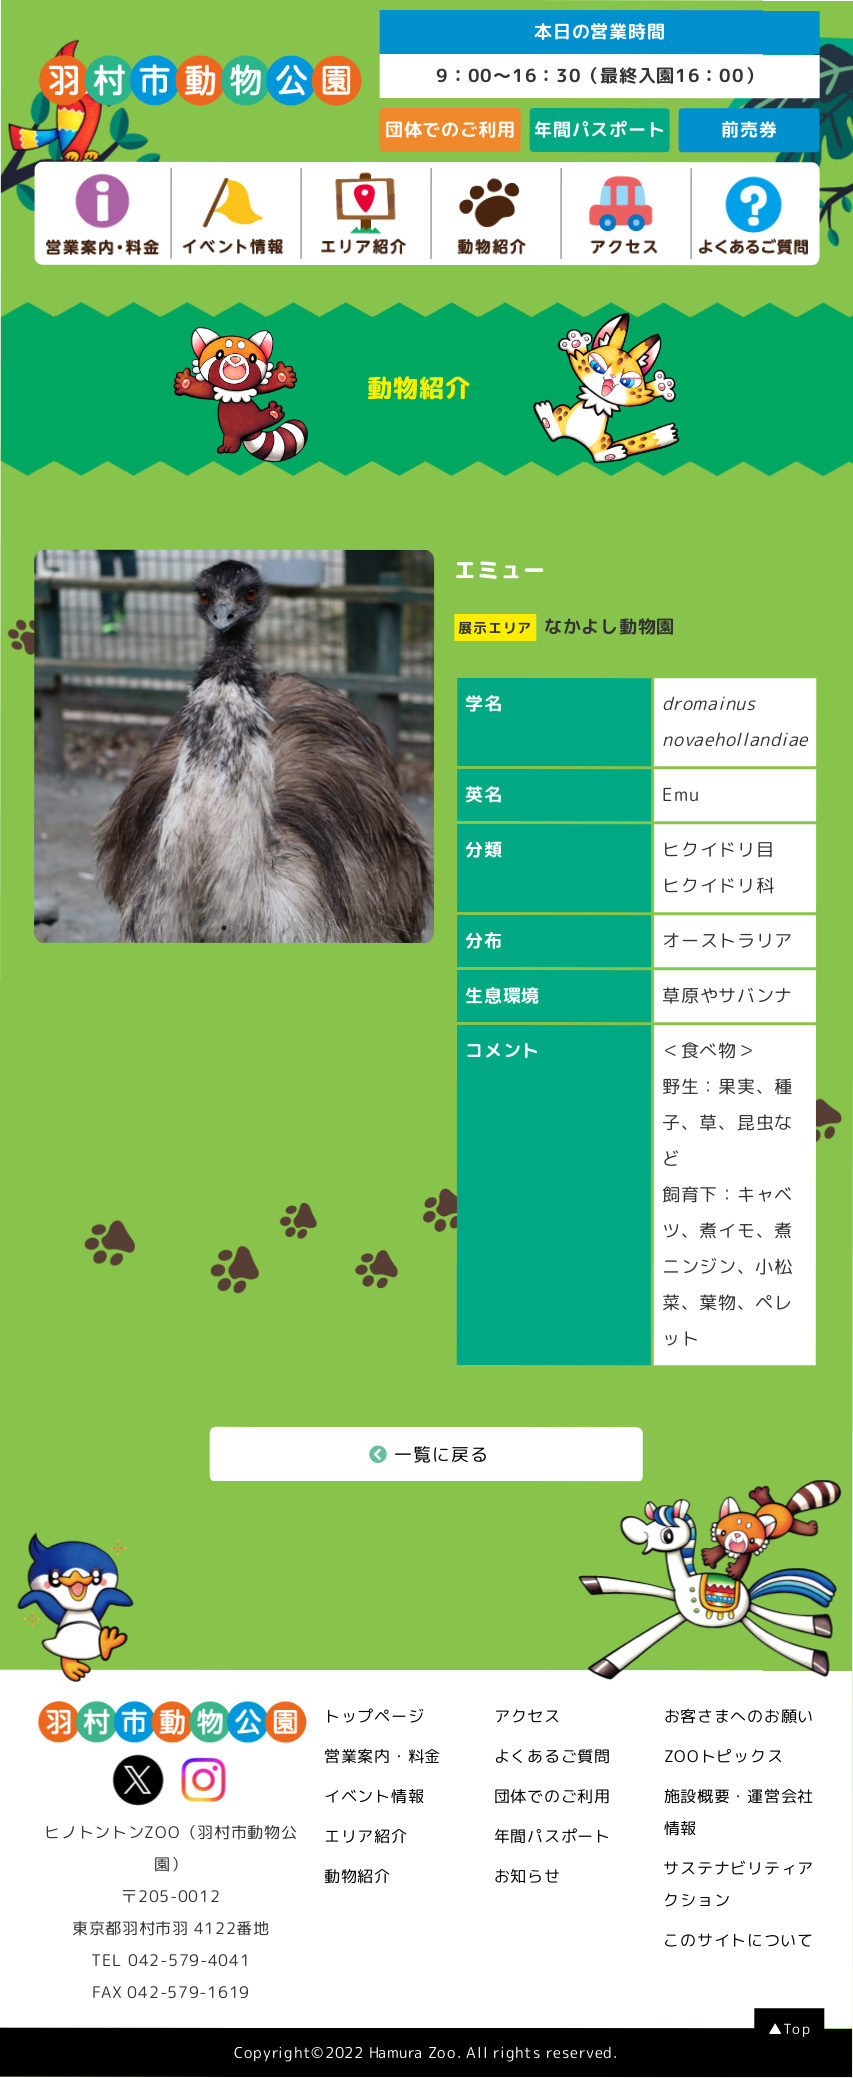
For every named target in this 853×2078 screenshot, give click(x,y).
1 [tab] (224, 932)
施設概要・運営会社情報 (739, 1812)
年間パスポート (599, 129)
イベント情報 (374, 1796)
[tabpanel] (234, 748)
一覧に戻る (429, 1454)
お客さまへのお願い (739, 1716)
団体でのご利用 (450, 129)
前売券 (749, 129)
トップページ (374, 1716)
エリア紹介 (366, 1836)
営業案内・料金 (382, 1756)
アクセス (527, 1716)
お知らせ (527, 1876)
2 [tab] (244, 932)
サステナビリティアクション (738, 1884)
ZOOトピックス (724, 1756)
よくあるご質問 (552, 1756)
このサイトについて (738, 1940)
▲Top (789, 2029)
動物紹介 (357, 1876)
